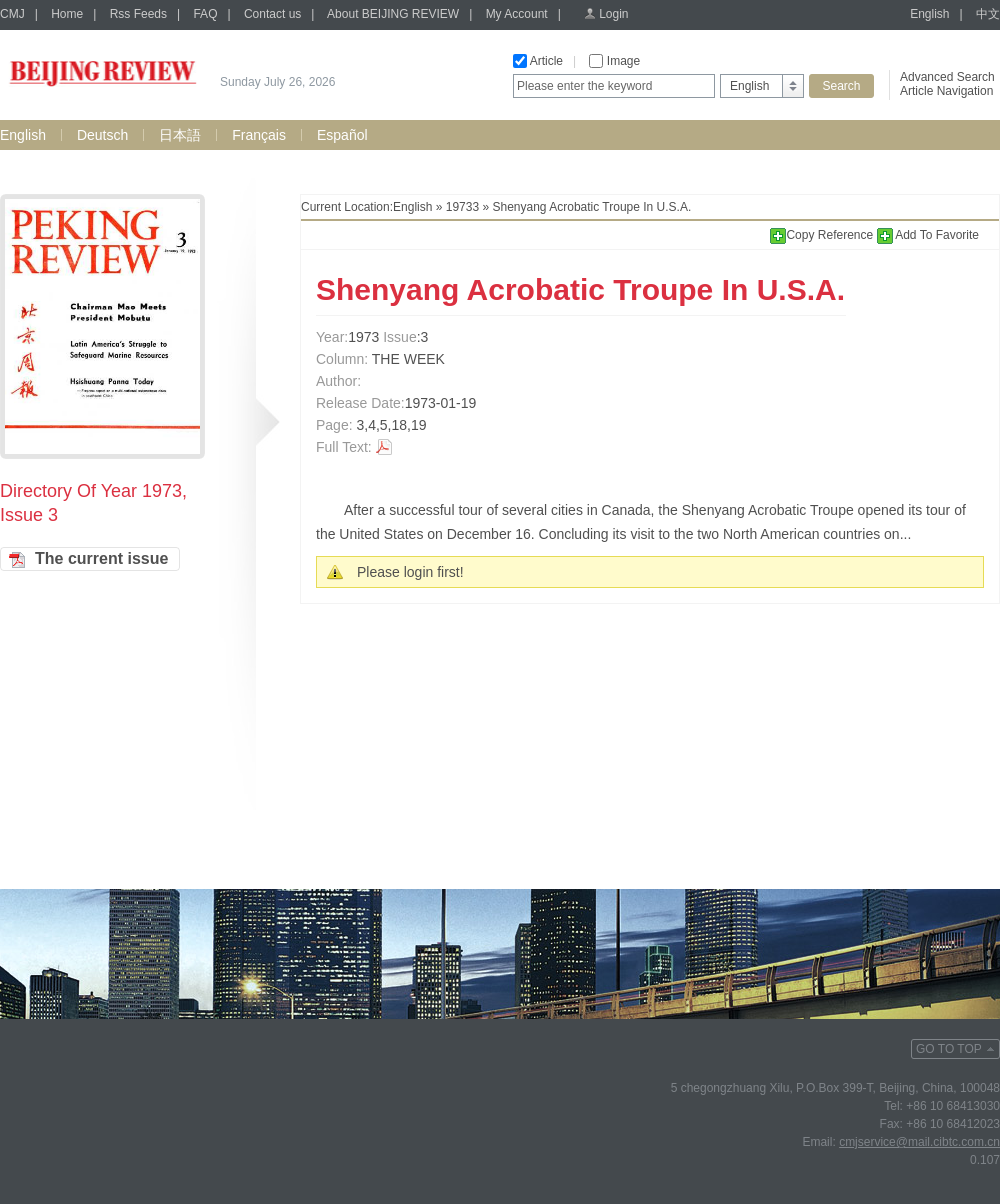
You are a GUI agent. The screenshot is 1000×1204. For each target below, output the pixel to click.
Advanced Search (947, 77)
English (929, 14)
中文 (988, 14)
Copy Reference (823, 235)
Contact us (272, 14)
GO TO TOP (949, 1049)
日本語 (180, 135)
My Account (517, 14)
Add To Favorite (928, 235)
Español (342, 135)
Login (613, 14)
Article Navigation (946, 91)
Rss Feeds (138, 14)
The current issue (101, 558)
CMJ (12, 14)
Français (259, 135)
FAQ (205, 14)
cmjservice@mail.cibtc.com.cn (919, 1142)
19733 (462, 207)
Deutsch (102, 135)
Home (67, 14)
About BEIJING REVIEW (393, 14)
